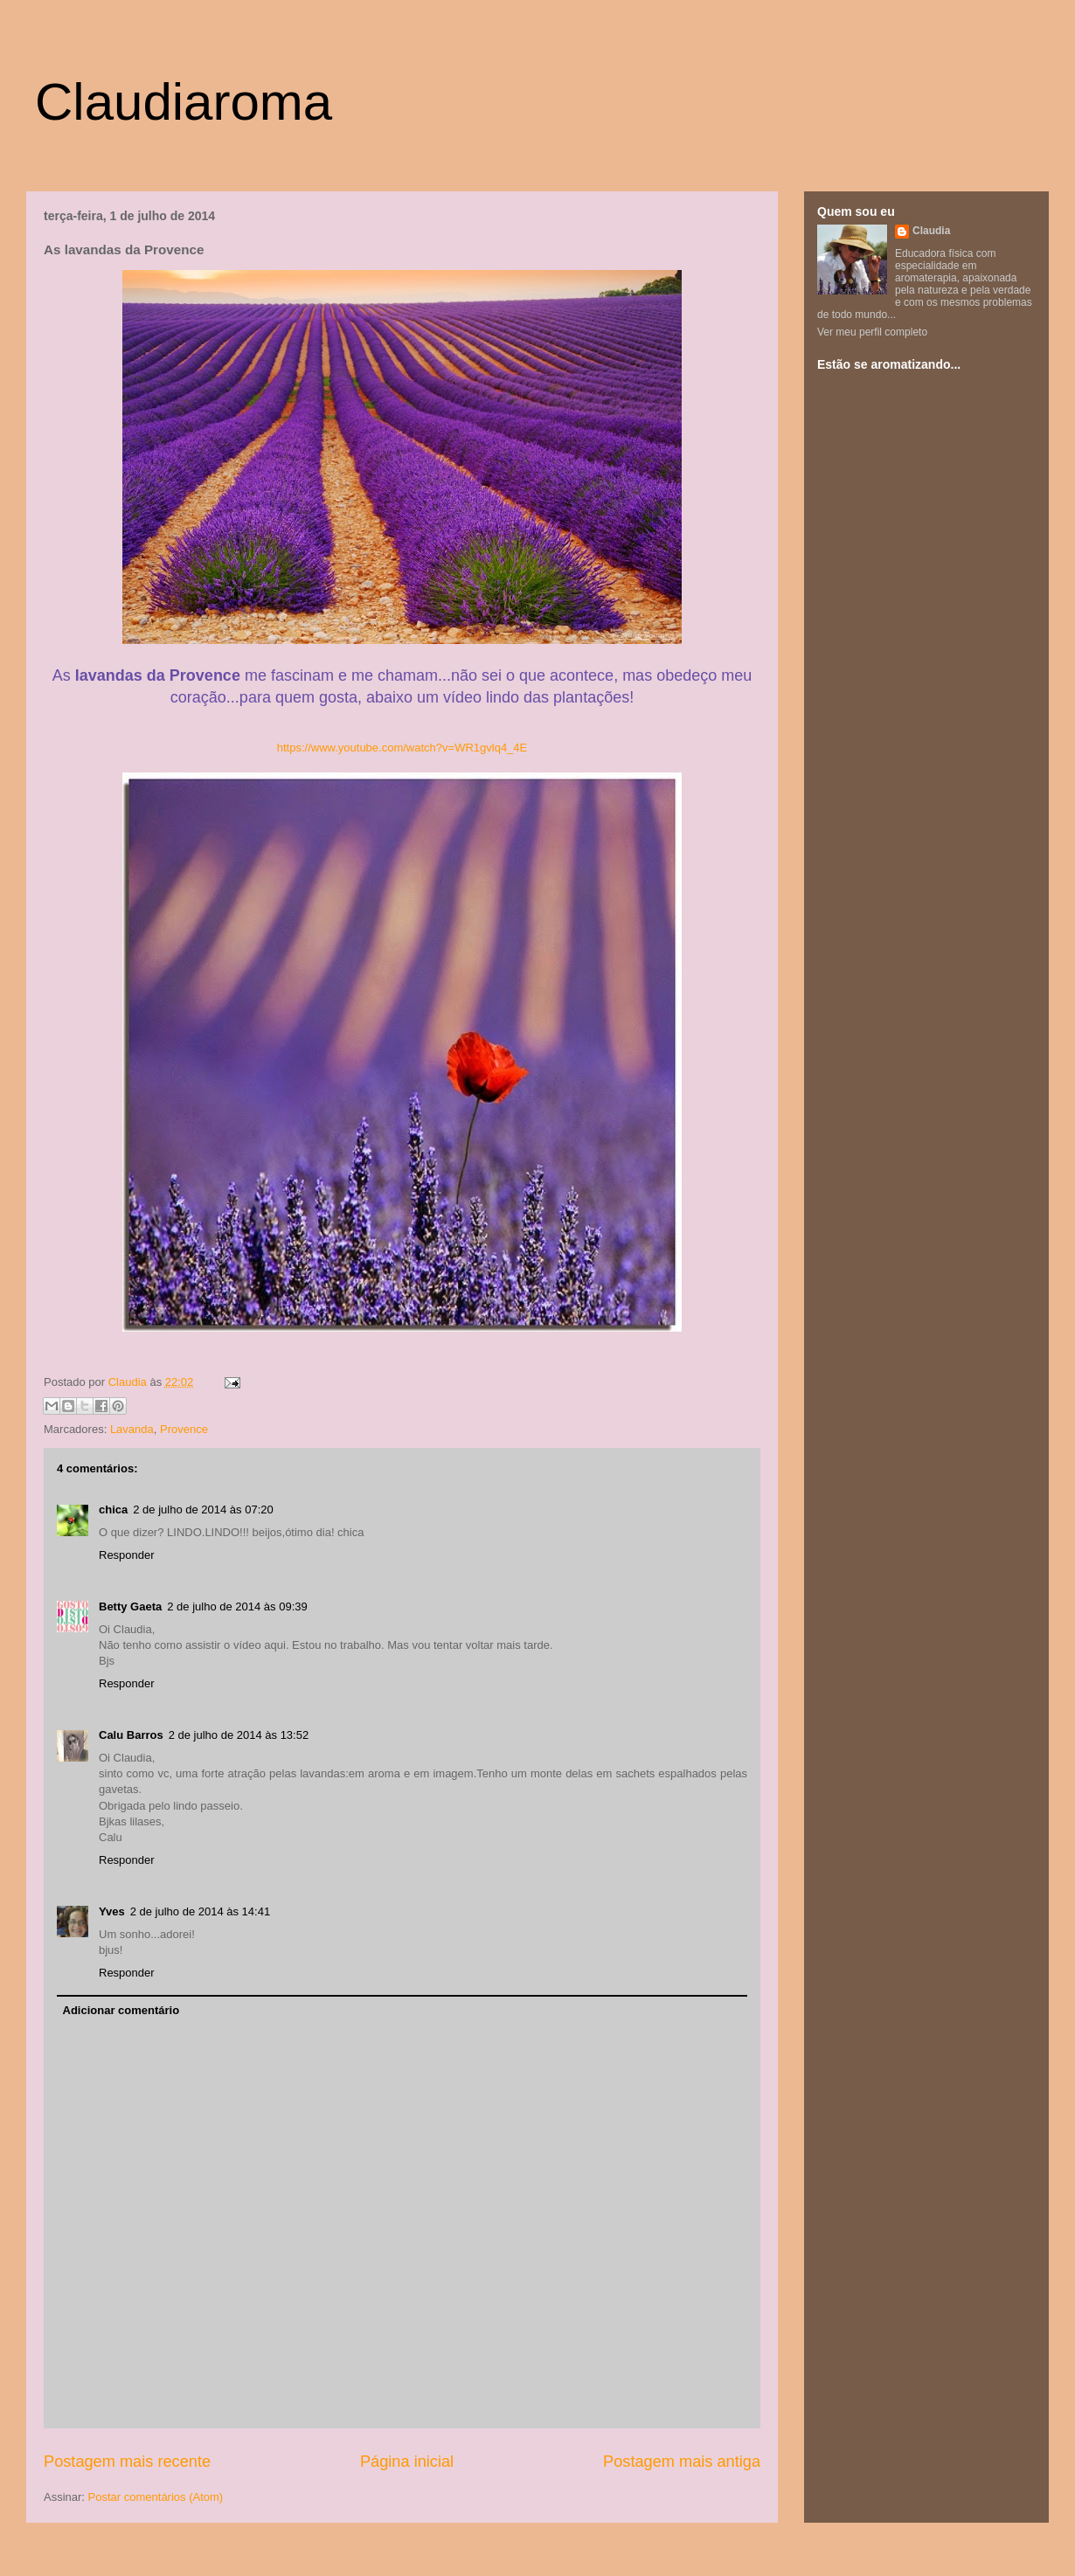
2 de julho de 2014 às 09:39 (237, 1606)
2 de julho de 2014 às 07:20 (203, 1509)
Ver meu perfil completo (872, 332)
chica (113, 1509)
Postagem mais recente (127, 2461)
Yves (112, 1911)
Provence (184, 1429)
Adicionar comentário (121, 2010)
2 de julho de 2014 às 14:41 (200, 1911)
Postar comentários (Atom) (156, 2496)
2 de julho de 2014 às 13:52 (239, 1735)
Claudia (129, 1381)
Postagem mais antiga (681, 2461)
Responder (127, 1555)
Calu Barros (131, 1735)
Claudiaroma (183, 102)
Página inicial (407, 2461)
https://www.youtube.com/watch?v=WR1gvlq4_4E (402, 747)
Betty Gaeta (130, 1606)
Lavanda (132, 1429)
